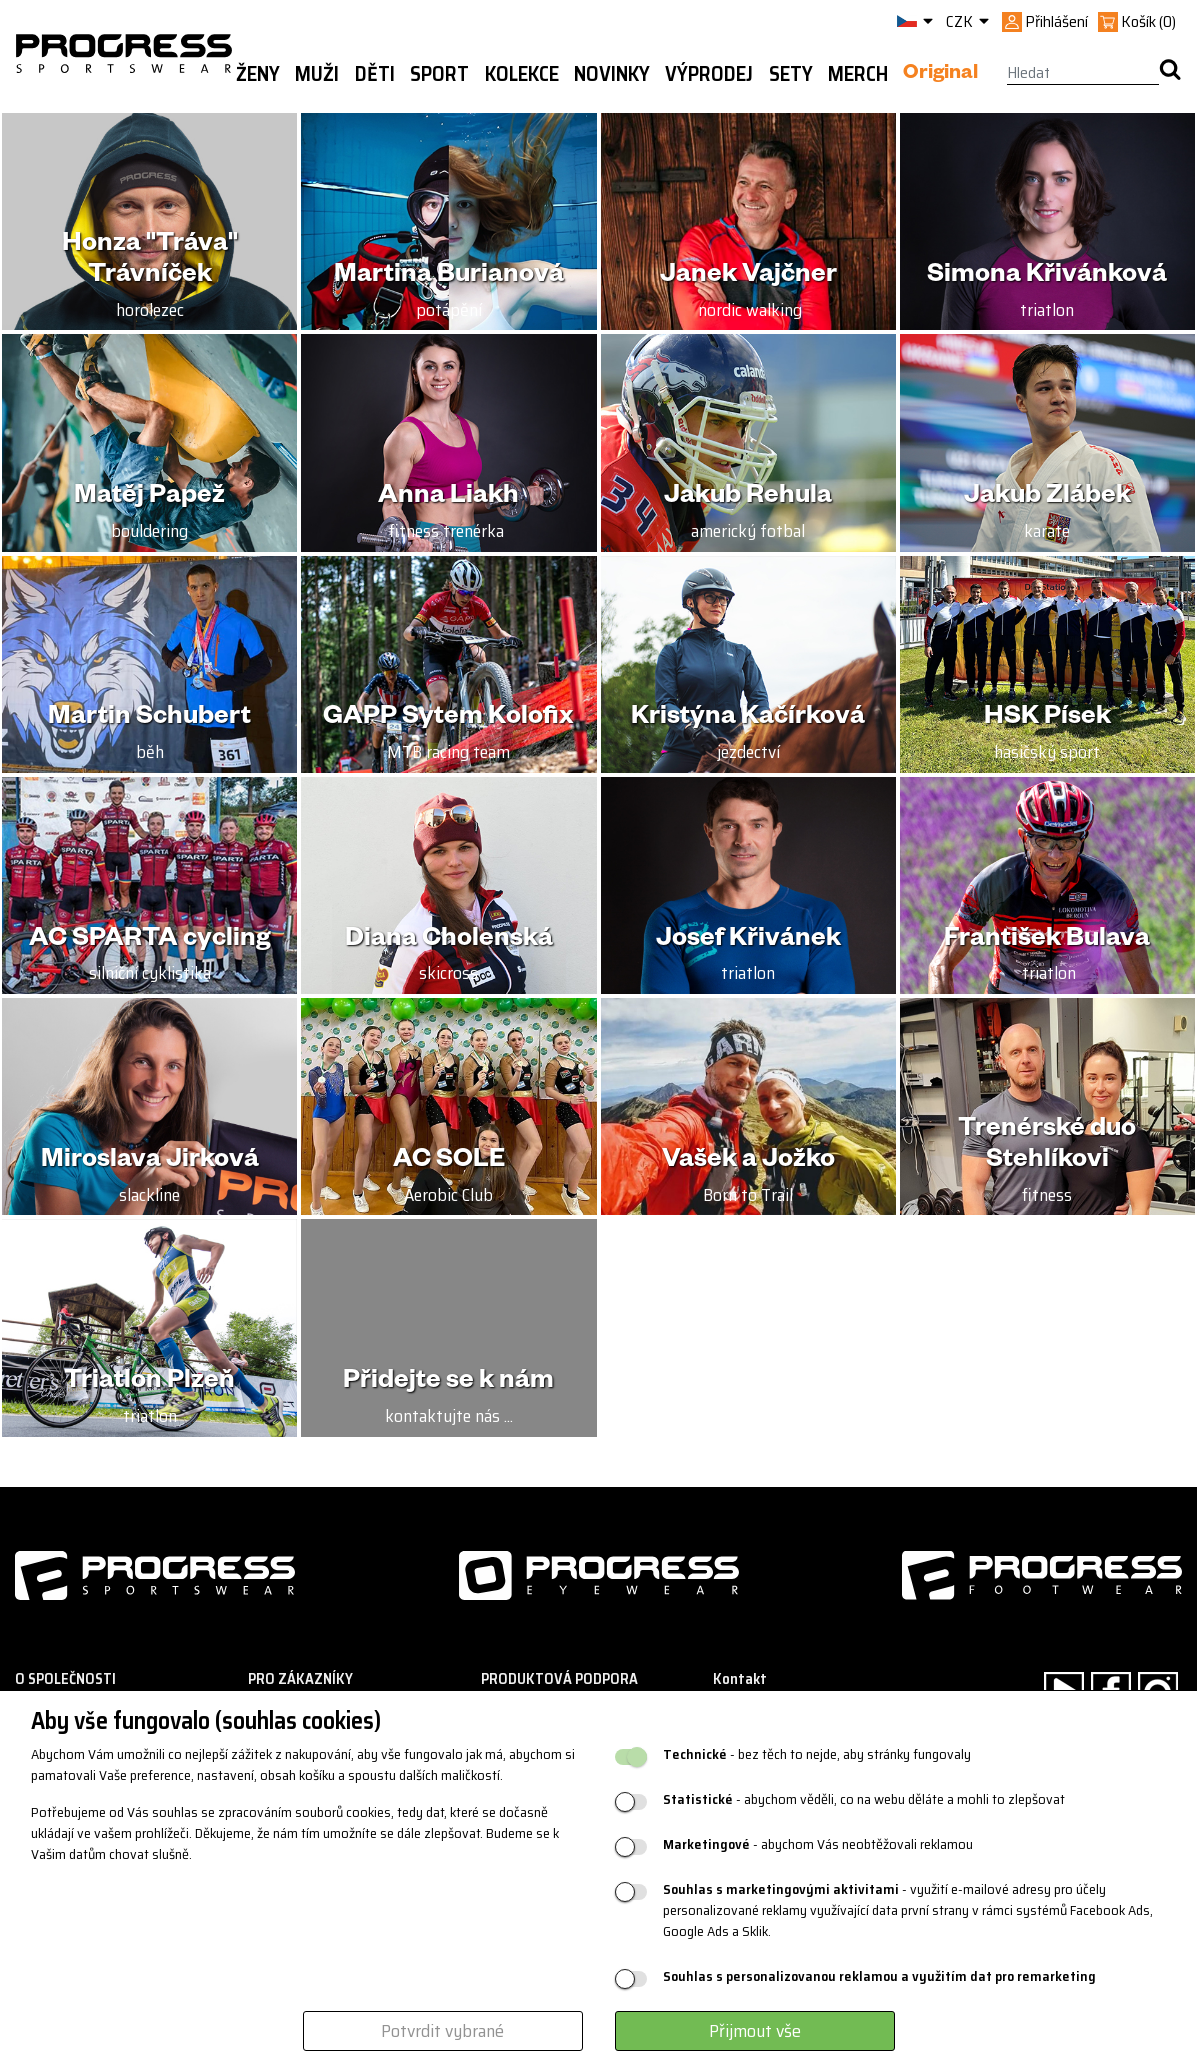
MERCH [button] (858, 74)
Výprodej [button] (709, 74)
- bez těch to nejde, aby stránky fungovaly (817, 1754)
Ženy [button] (258, 74)
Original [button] (940, 75)
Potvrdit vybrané (442, 2031)
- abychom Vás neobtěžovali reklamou (818, 1844)
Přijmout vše (755, 2031)
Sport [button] (439, 74)
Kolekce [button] (522, 74)
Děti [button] (375, 74)
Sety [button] (791, 74)
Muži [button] (317, 74)
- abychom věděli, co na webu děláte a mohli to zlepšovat (864, 1799)
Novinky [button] (612, 74)
